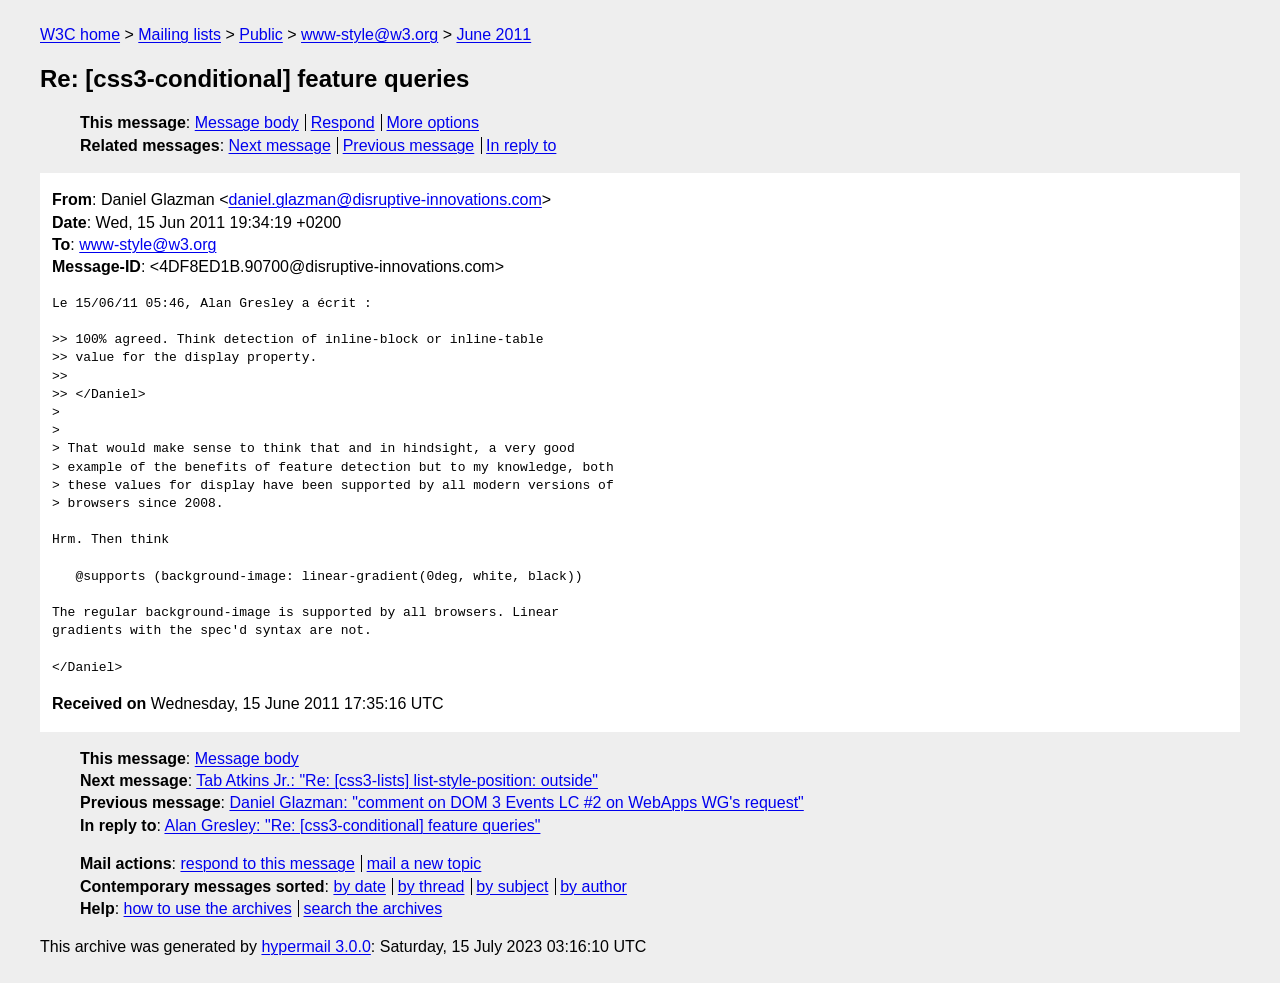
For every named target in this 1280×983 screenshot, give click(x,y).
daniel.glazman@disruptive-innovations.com (385, 199)
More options (433, 122)
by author (593, 886)
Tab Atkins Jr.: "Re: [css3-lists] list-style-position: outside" (397, 780)
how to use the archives (208, 908)
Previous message (409, 145)
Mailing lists (179, 34)
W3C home (80, 34)
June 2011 (493, 34)
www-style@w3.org (369, 34)
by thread (431, 886)
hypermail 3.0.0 (315, 946)
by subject (512, 886)
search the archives (373, 908)
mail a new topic (424, 863)
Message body (247, 122)
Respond (343, 122)
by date (359, 886)
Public (261, 34)
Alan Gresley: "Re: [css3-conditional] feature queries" (352, 825)
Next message (280, 145)
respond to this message (267, 863)
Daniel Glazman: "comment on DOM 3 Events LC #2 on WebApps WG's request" (516, 802)
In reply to (521, 145)
